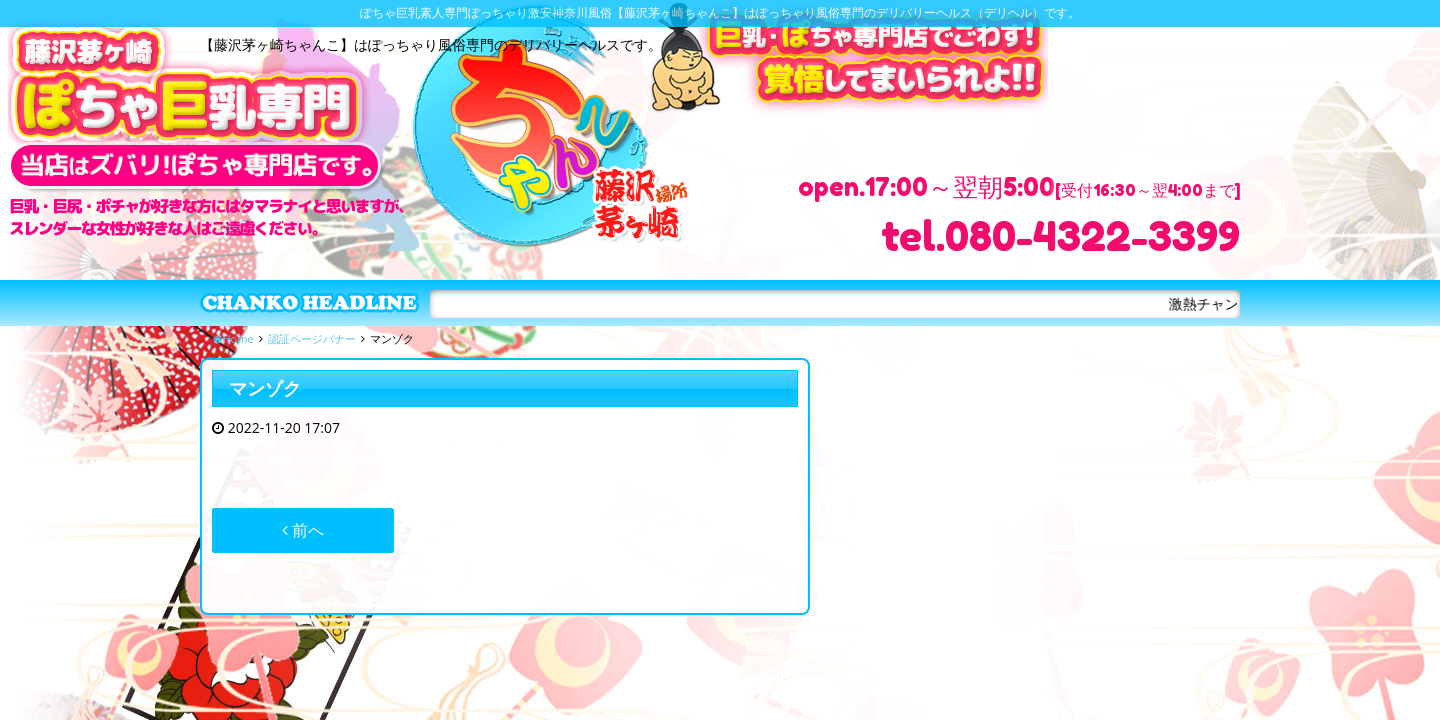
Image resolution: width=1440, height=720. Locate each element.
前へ (303, 530)
